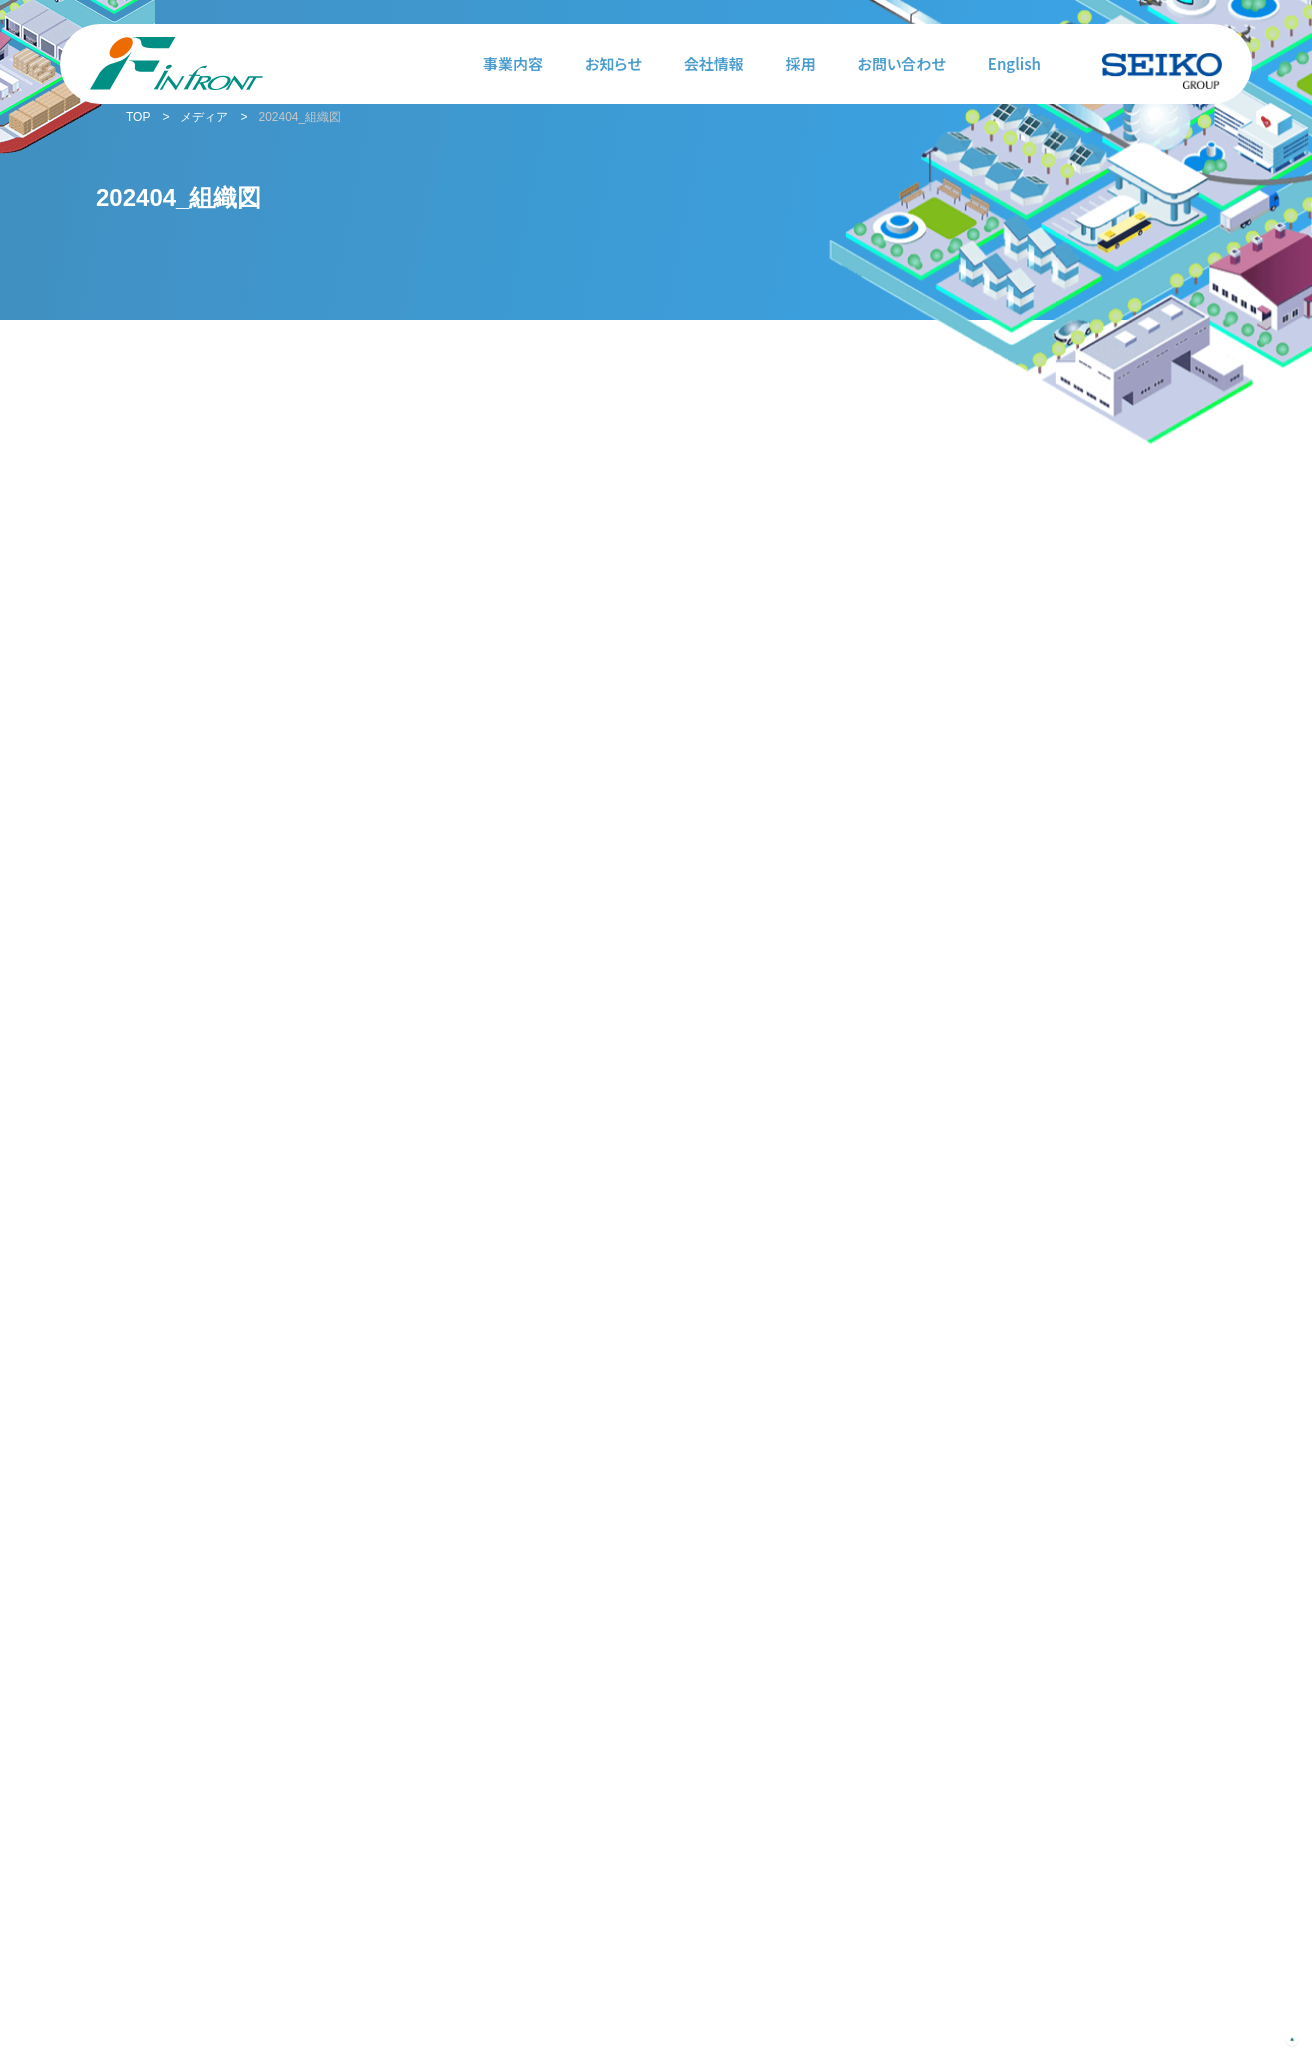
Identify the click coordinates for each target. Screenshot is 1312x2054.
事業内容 (513, 63)
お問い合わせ (902, 63)
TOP (138, 117)
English (1014, 63)
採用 (801, 63)
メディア (204, 117)
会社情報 (714, 63)
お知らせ (613, 63)
